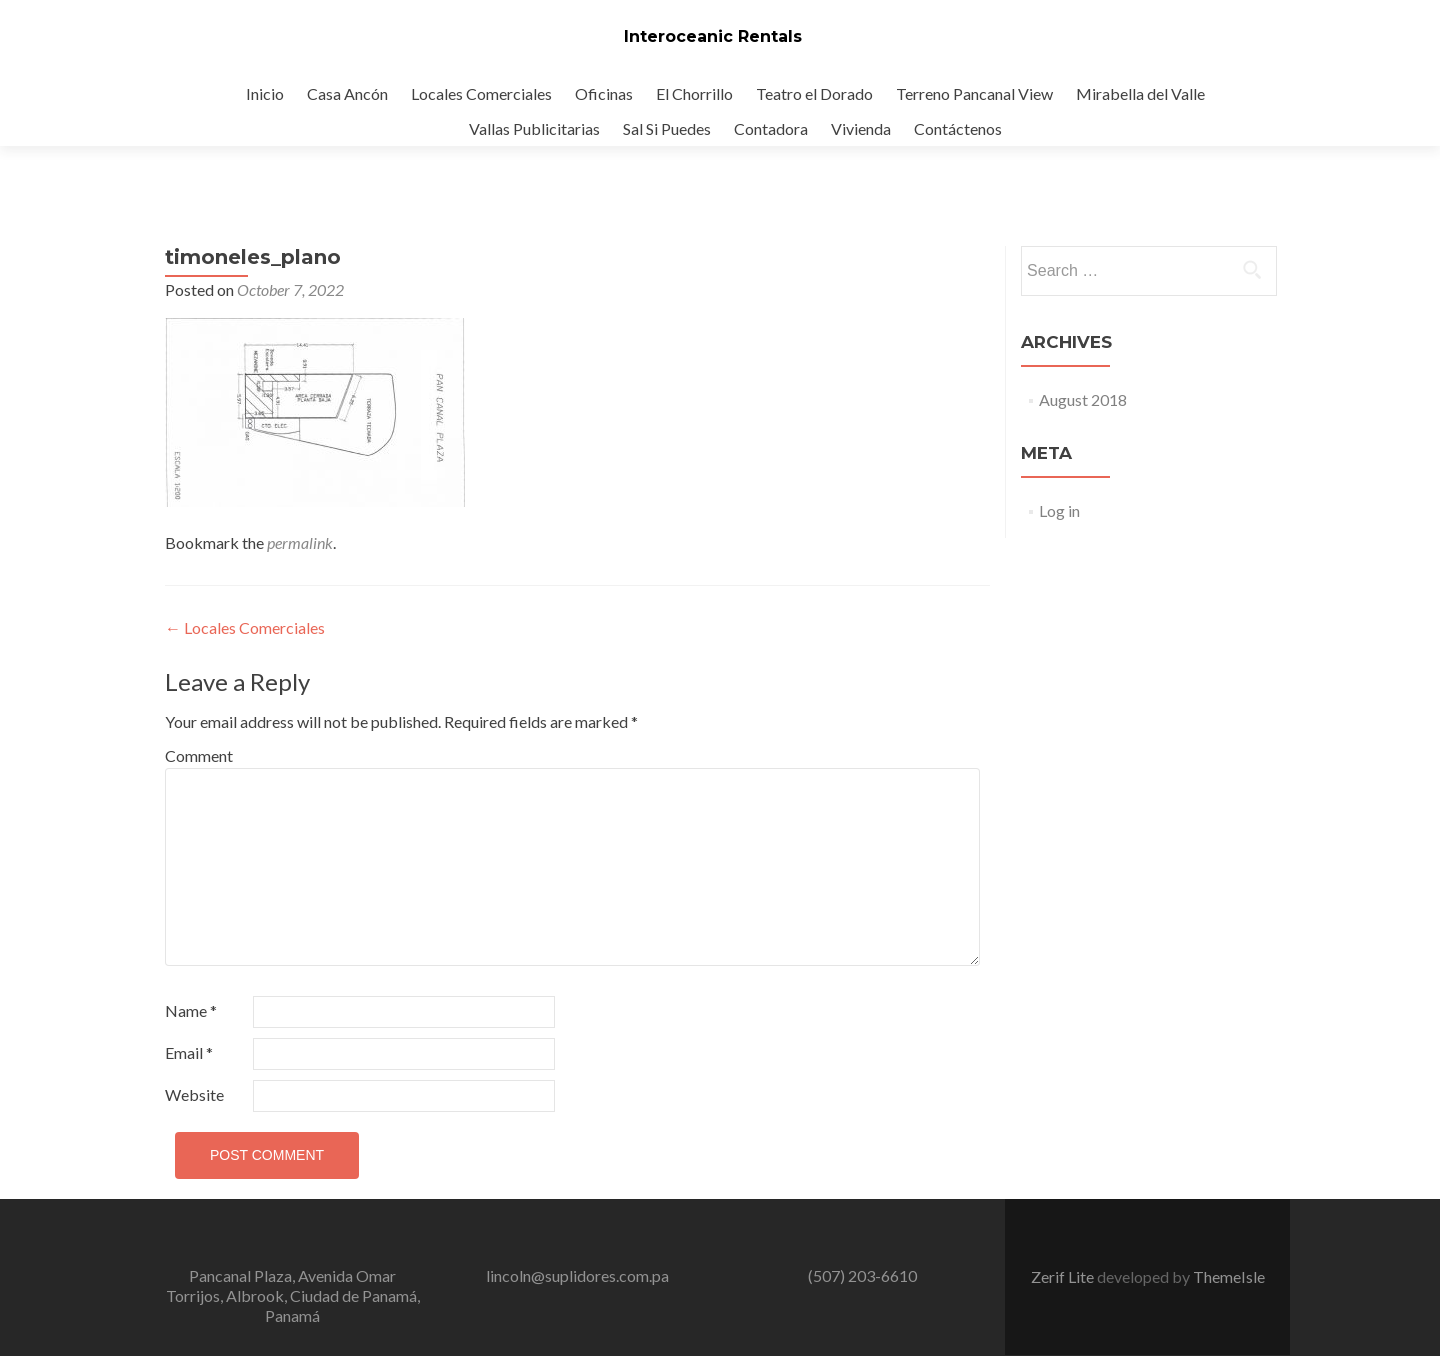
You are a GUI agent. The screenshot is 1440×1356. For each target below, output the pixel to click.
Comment (199, 755)
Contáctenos (958, 128)
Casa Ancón (347, 93)
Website (194, 1094)
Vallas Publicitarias (534, 128)
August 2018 (1083, 399)
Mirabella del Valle (1140, 93)
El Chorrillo (694, 93)
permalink (300, 542)
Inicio (265, 93)
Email (189, 1052)
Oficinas (604, 93)
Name (191, 1010)
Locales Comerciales (481, 93)
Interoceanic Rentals (713, 36)
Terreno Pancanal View (974, 93)
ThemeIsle (1229, 1276)
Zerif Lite (1064, 1276)
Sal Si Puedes (667, 128)
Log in (1059, 510)
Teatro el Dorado (814, 93)
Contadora (771, 128)
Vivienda (861, 128)
